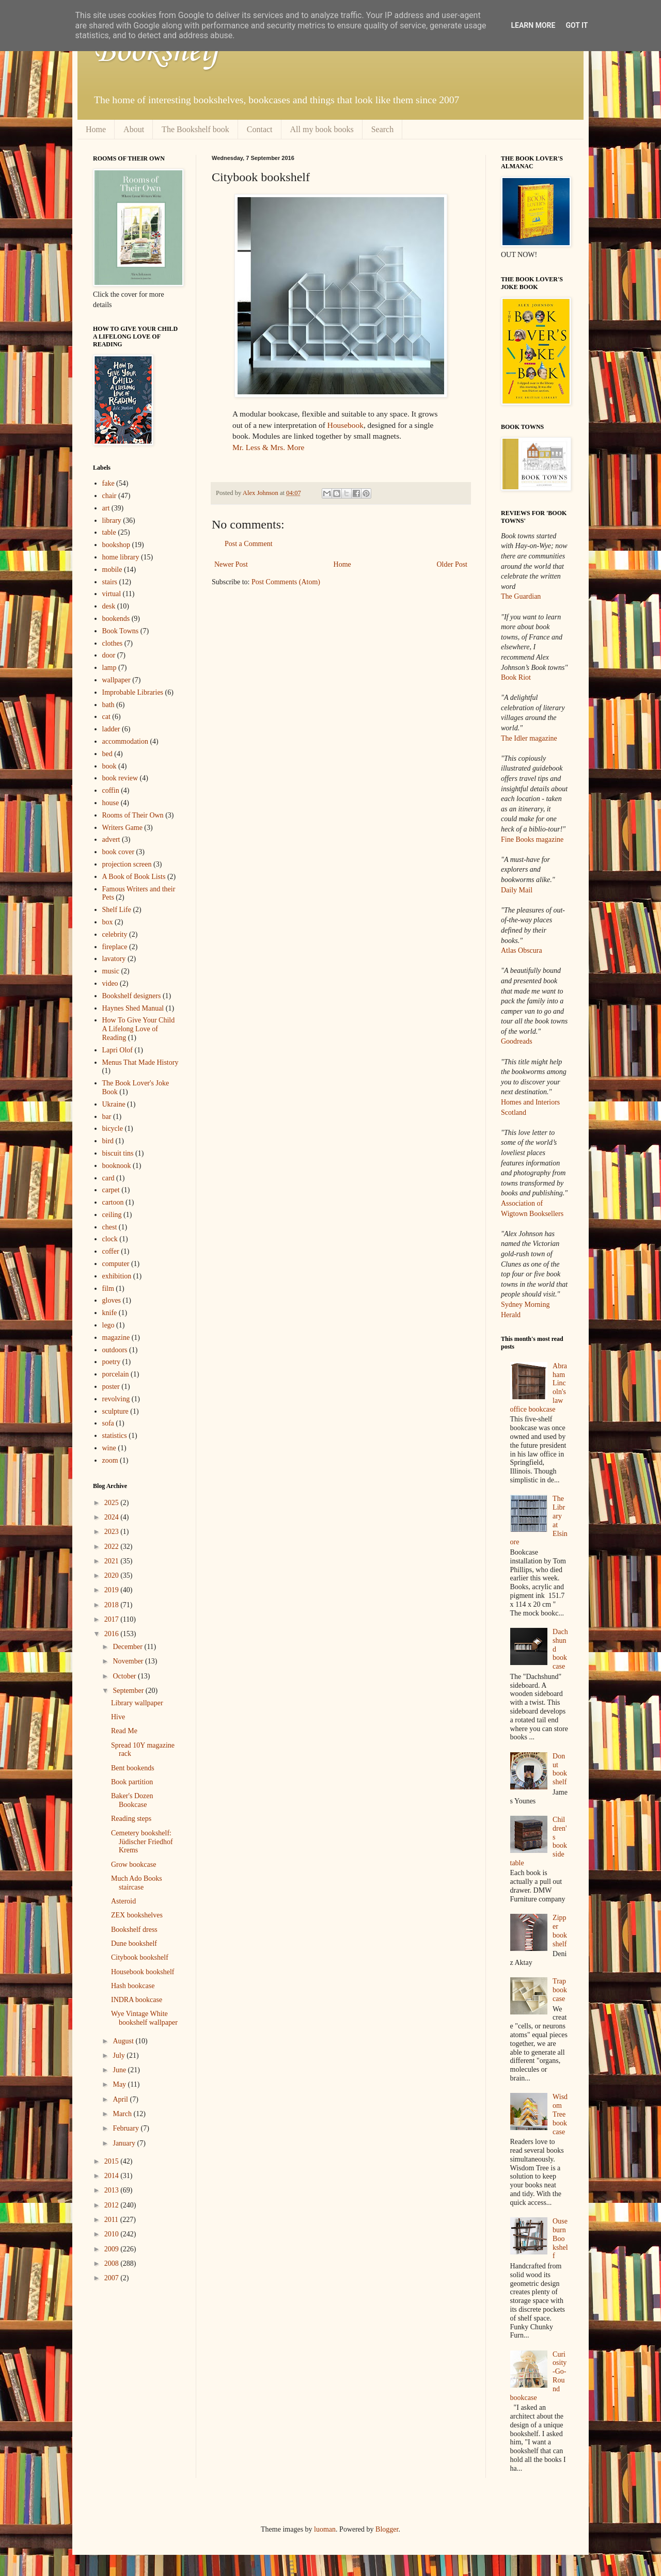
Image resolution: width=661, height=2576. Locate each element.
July (120, 2055)
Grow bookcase (133, 1864)
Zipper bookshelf (560, 1930)
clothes (112, 643)
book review (120, 778)
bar (107, 1117)
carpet (111, 1190)
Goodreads (516, 1041)
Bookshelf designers (131, 996)
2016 (112, 1634)
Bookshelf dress (134, 1929)
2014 (112, 2176)
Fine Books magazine (532, 839)
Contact (260, 129)
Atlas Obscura (521, 950)
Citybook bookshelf (139, 1957)
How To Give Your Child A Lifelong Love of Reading (138, 1029)
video (110, 983)
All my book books (322, 129)
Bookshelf (156, 51)
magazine (116, 1337)
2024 (112, 1517)
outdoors (115, 1350)
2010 (112, 2234)
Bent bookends (132, 1768)
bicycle (112, 1128)
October (125, 1676)
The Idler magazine (529, 738)
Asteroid (123, 1901)
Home (96, 129)
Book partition (132, 1782)
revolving (116, 1399)
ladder (111, 729)
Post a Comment (249, 544)
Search (382, 129)
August (124, 2041)
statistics (114, 1435)
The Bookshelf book (195, 129)
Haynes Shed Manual (133, 1008)
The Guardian (521, 596)
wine (109, 1448)
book (109, 766)
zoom (110, 1460)
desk (109, 606)
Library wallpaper (137, 1703)
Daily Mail (516, 890)
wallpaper (116, 680)
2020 (112, 1575)
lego (108, 1325)
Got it (576, 25)
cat (106, 717)
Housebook (345, 425)
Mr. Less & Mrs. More (268, 447)
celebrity (115, 934)
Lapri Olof (117, 1050)
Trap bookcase (560, 1990)
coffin (110, 790)
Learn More (533, 25)
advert (111, 839)
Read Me (124, 1731)
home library (120, 557)
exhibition (117, 1276)
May (120, 2084)
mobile (112, 569)
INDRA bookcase (136, 2000)
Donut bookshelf (560, 1769)
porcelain (115, 1374)
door (109, 655)
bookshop (116, 545)
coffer (110, 1251)
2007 (112, 2278)
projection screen (127, 864)
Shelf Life (116, 910)
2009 (112, 2249)
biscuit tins (118, 1153)
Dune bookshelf (134, 1943)
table (109, 532)
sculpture (115, 1411)
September (129, 1690)
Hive (118, 1717)
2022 (112, 1546)
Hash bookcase (132, 1986)
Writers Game (122, 827)
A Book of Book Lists (134, 877)
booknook (116, 1166)
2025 (112, 1503)
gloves (111, 1300)
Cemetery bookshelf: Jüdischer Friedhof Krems (142, 1841)
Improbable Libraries (133, 692)
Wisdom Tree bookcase (560, 2114)
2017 (112, 1619)
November (129, 1661)
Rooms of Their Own (133, 815)
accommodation (125, 741)
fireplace (115, 947)
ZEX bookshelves (137, 1915)
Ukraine (113, 1104)
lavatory (114, 959)
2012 (112, 2205)
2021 (112, 1561)
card (108, 1178)
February (126, 2128)
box (107, 922)
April (121, 2099)
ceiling (112, 1215)
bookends (116, 618)
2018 (112, 1605)
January (125, 2143)
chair (109, 496)
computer (116, 1264)
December (128, 1647)
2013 (112, 2190)
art (106, 508)
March (123, 2114)
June (120, 2070)
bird (108, 1141)
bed (107, 754)
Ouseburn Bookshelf (560, 2238)
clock (110, 1239)
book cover (118, 852)
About (133, 129)
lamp (109, 667)
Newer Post (231, 564)
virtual (111, 594)
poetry (111, 1362)
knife (109, 1313)
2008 (112, 2263)
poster (111, 1386)
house (110, 803)
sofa (108, 1423)
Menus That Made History (140, 1062)
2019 (112, 1590)
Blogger (386, 2529)
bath (108, 705)
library (111, 520)
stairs (110, 582)
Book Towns (120, 631)
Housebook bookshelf (143, 1972)
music (110, 971)
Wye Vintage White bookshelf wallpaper (144, 2018)
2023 (112, 1531)
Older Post (452, 564)
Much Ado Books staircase (136, 1883)
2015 (112, 2161)
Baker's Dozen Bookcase (132, 1800)
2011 (112, 2219)
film (108, 1288)
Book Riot (516, 677)
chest (109, 1227)
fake (108, 483)
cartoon (113, 1202)
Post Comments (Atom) (285, 582)
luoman (325, 2529)
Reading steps (131, 1818)
